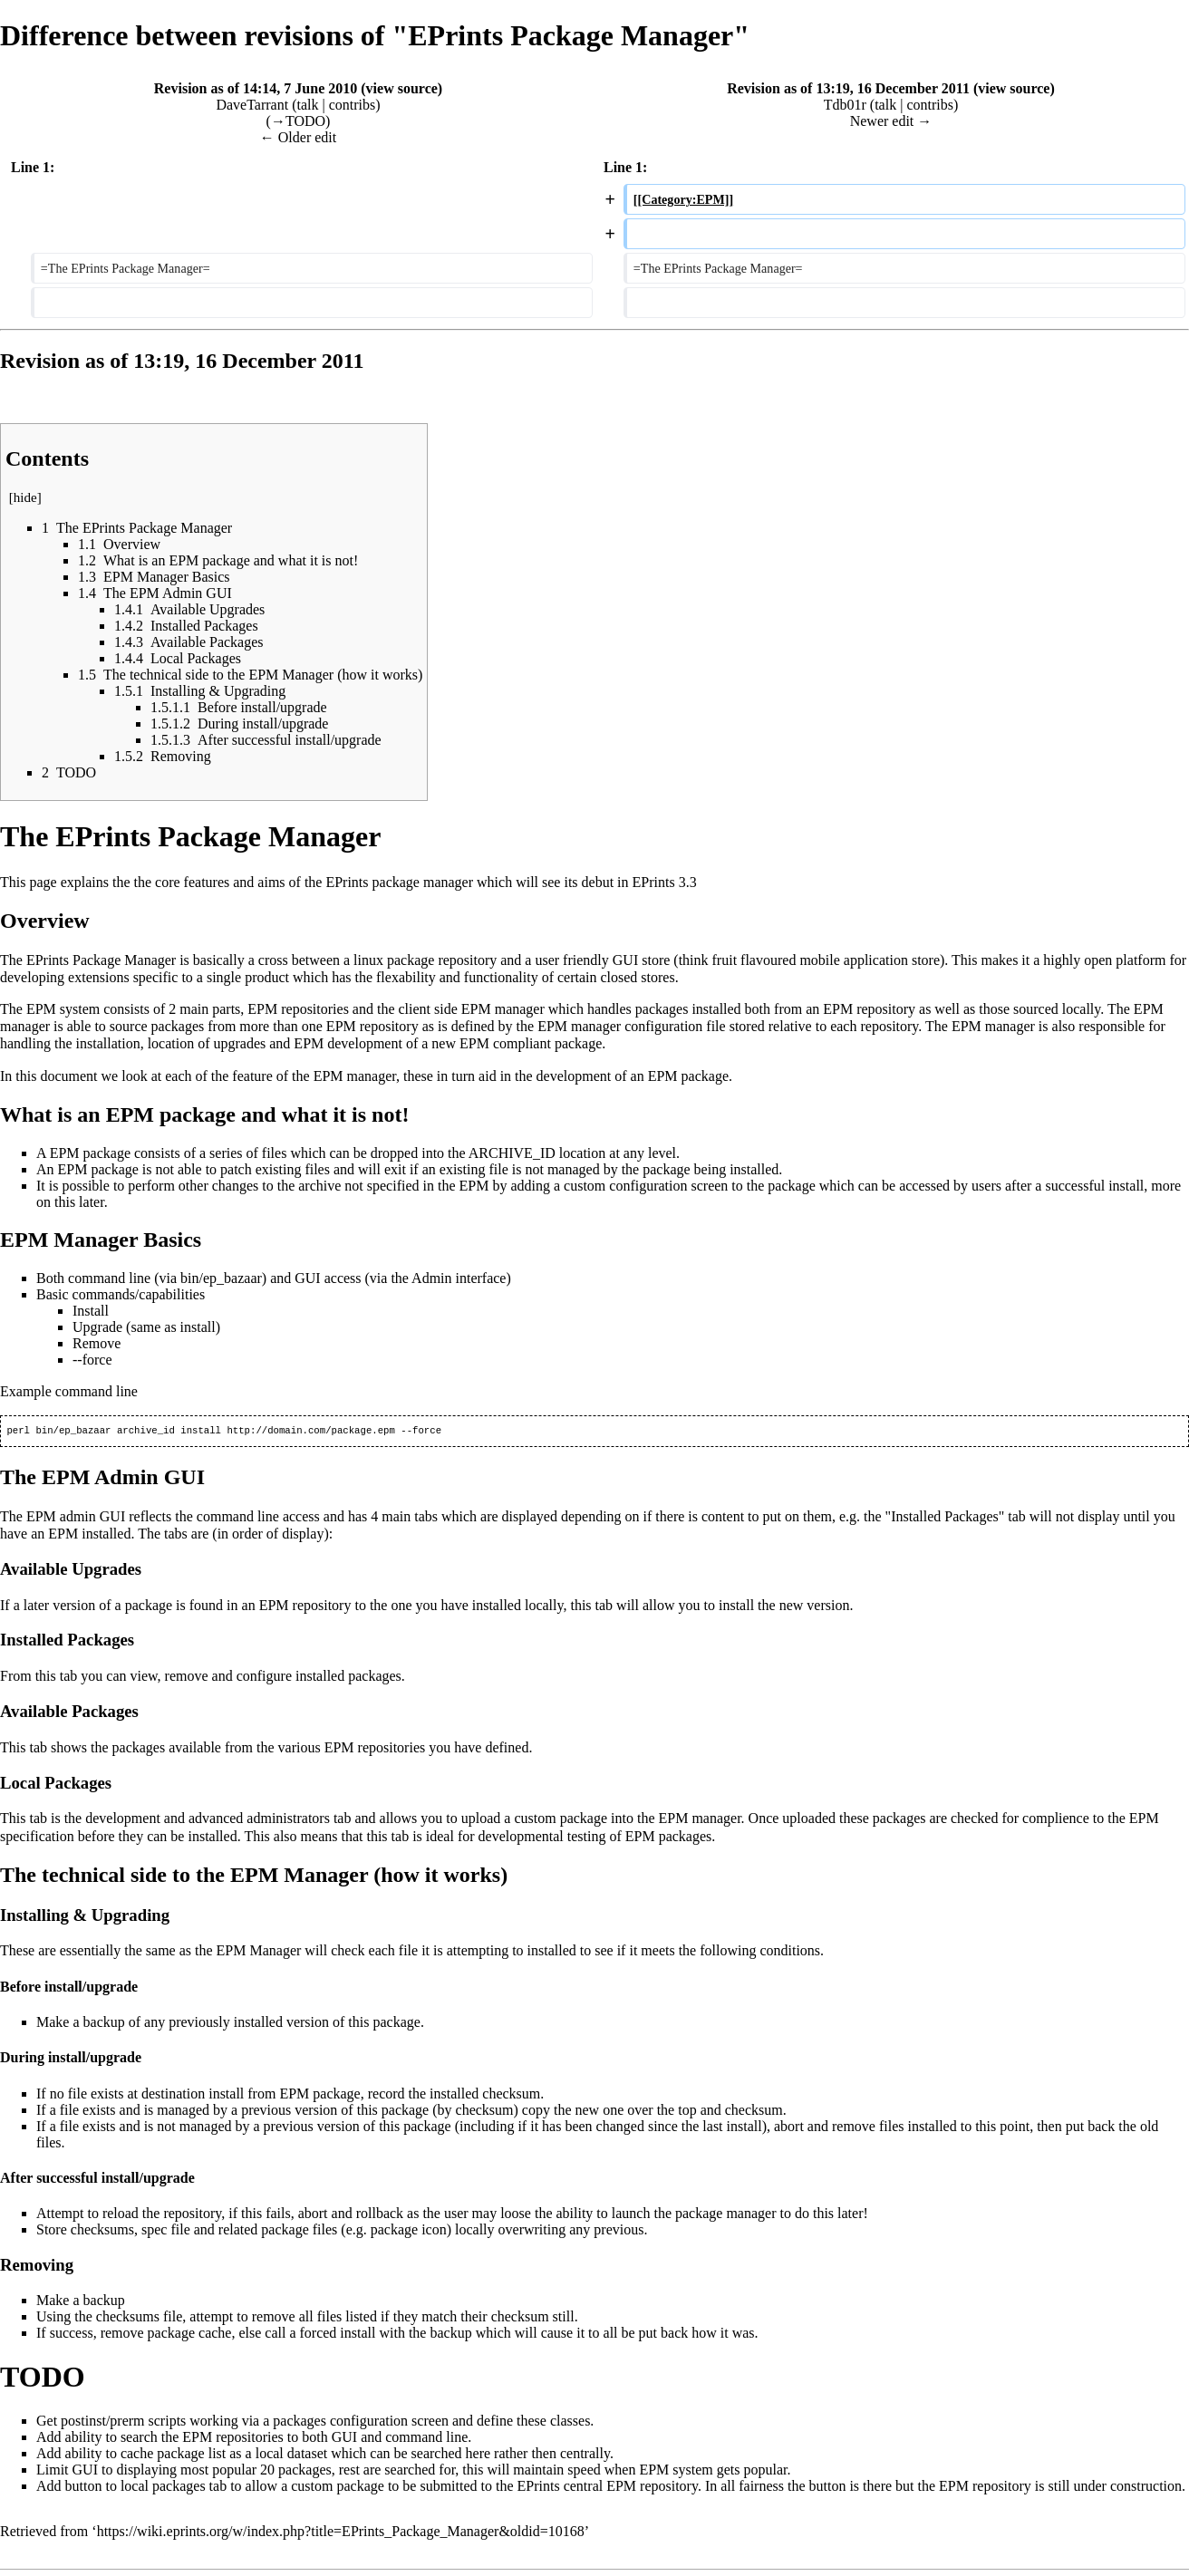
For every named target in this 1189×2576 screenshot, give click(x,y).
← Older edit (298, 137)
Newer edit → (891, 121)
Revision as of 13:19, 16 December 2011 (848, 88)
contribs (352, 104)
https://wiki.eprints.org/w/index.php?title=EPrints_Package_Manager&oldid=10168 (341, 2533)
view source (402, 88)
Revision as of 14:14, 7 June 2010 (255, 88)
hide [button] (25, 497)
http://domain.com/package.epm (310, 1431)
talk (307, 104)
